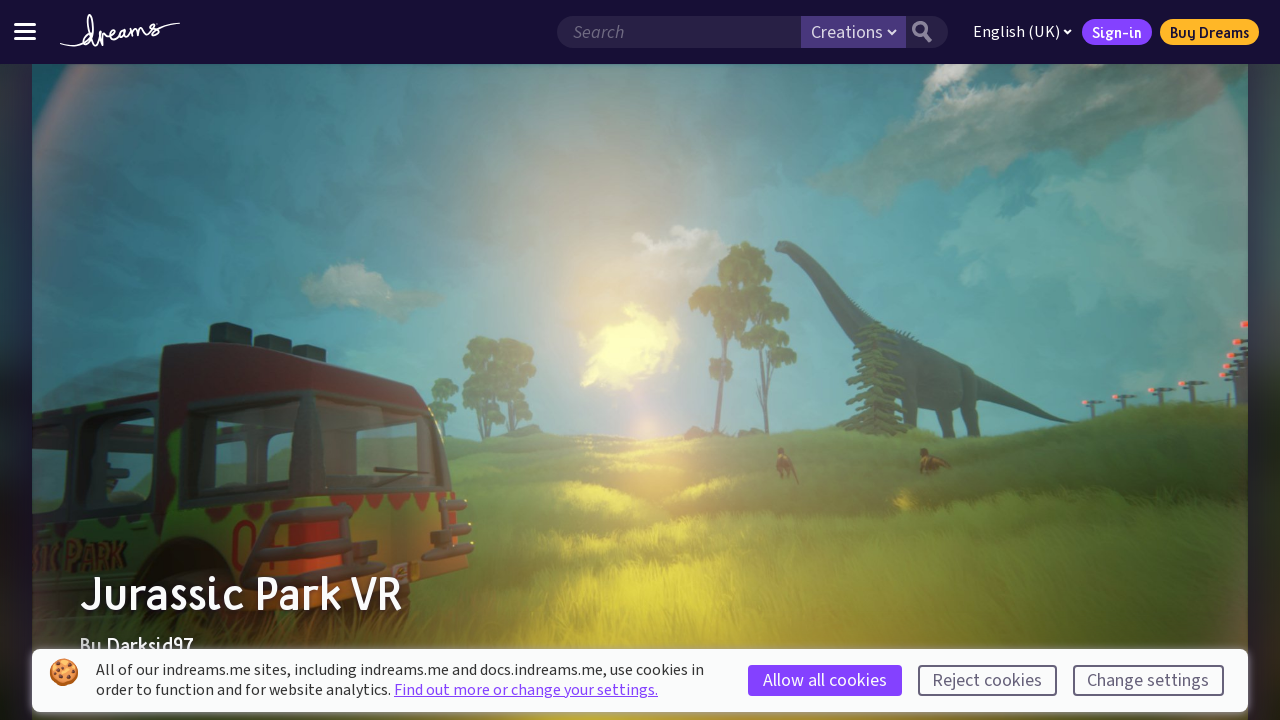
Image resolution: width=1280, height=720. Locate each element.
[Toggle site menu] (25, 31)
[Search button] (927, 32)
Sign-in (1117, 32)
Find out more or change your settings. (526, 690)
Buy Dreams (1209, 32)
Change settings (1148, 680)
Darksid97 (150, 645)
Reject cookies (987, 680)
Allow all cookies (825, 680)
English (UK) (1022, 32)
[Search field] (679, 32)
